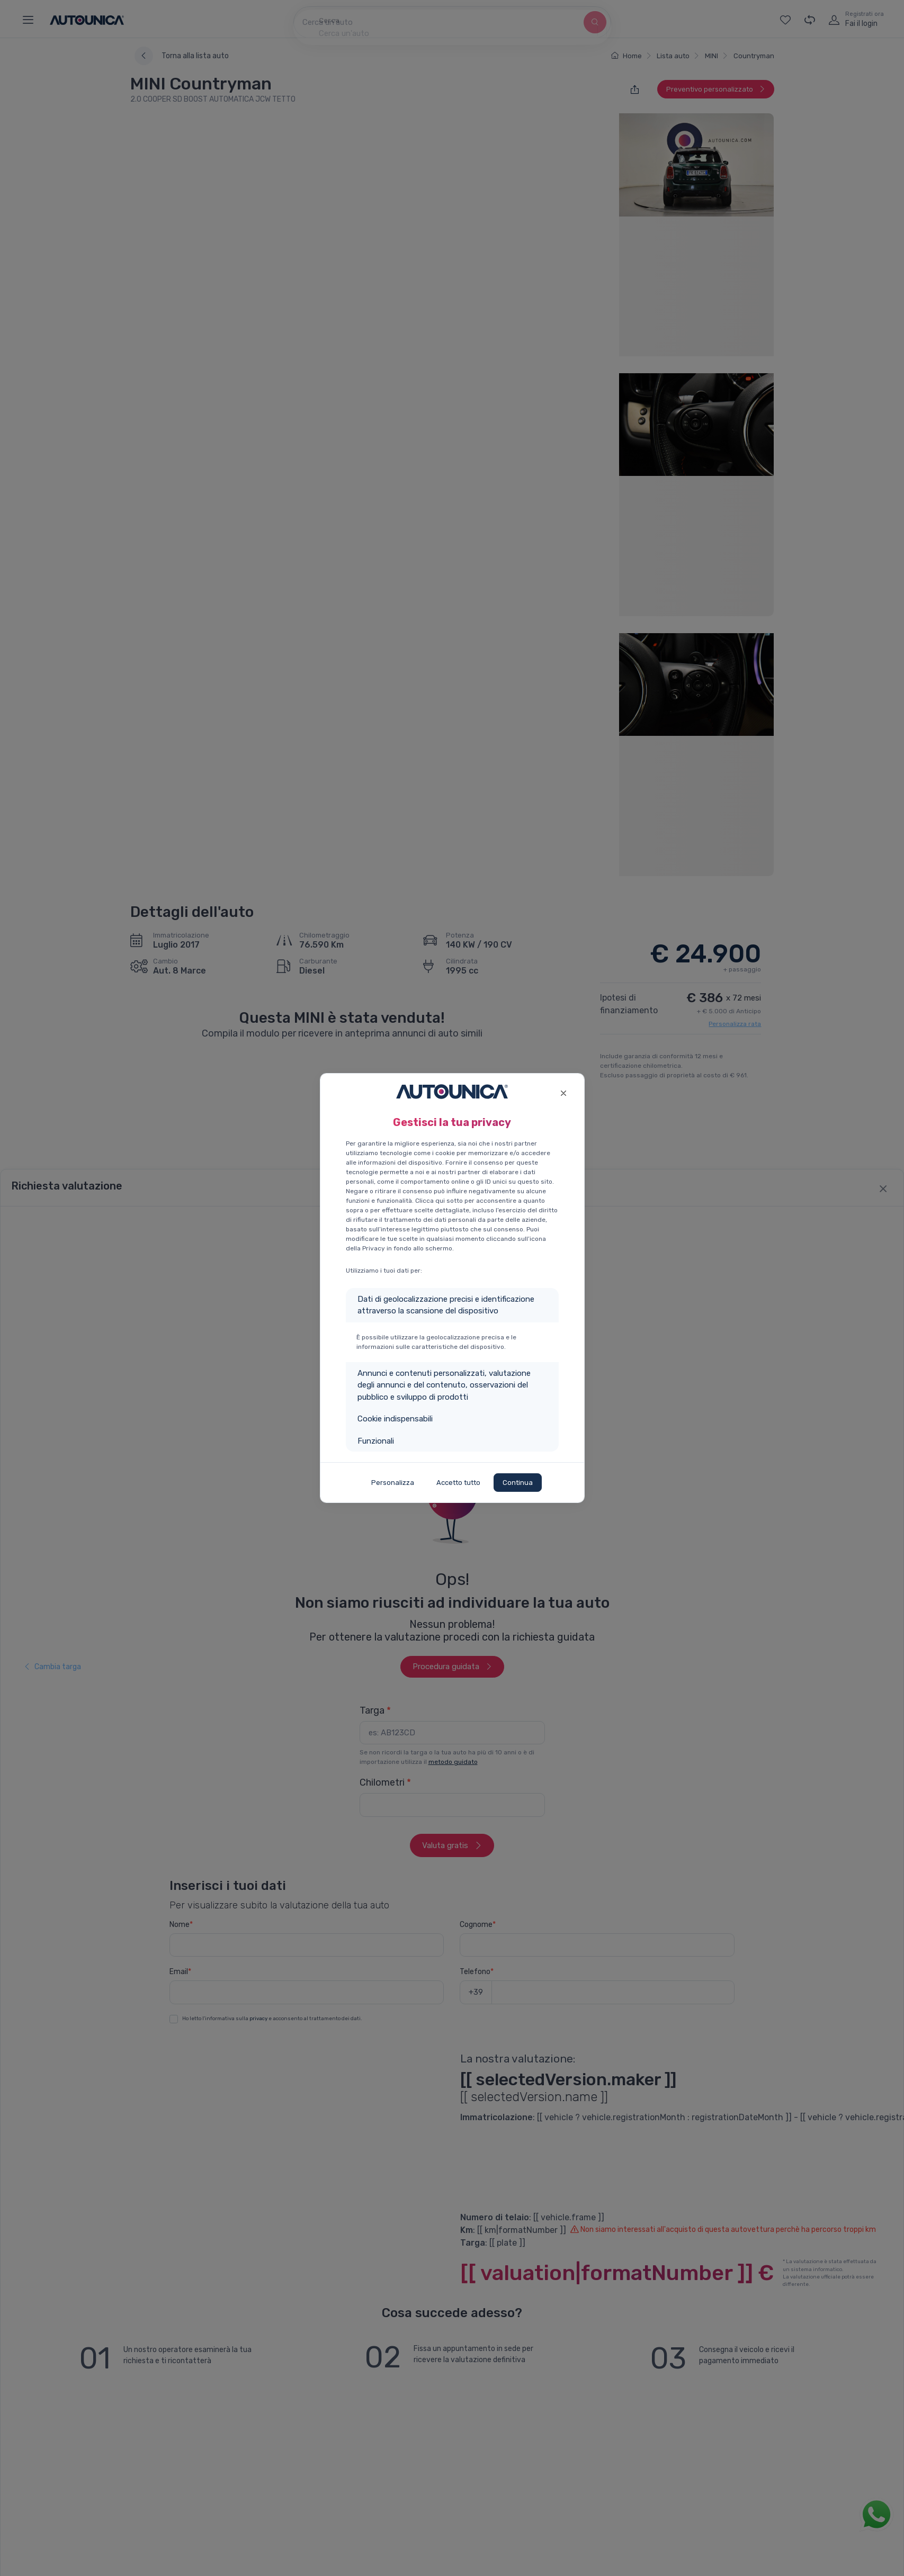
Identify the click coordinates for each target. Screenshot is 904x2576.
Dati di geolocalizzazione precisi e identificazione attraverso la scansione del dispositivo (445, 1305)
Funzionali (375, 1441)
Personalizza (392, 1483)
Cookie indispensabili (395, 1419)
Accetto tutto (458, 1483)
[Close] (564, 1092)
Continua (518, 1483)
